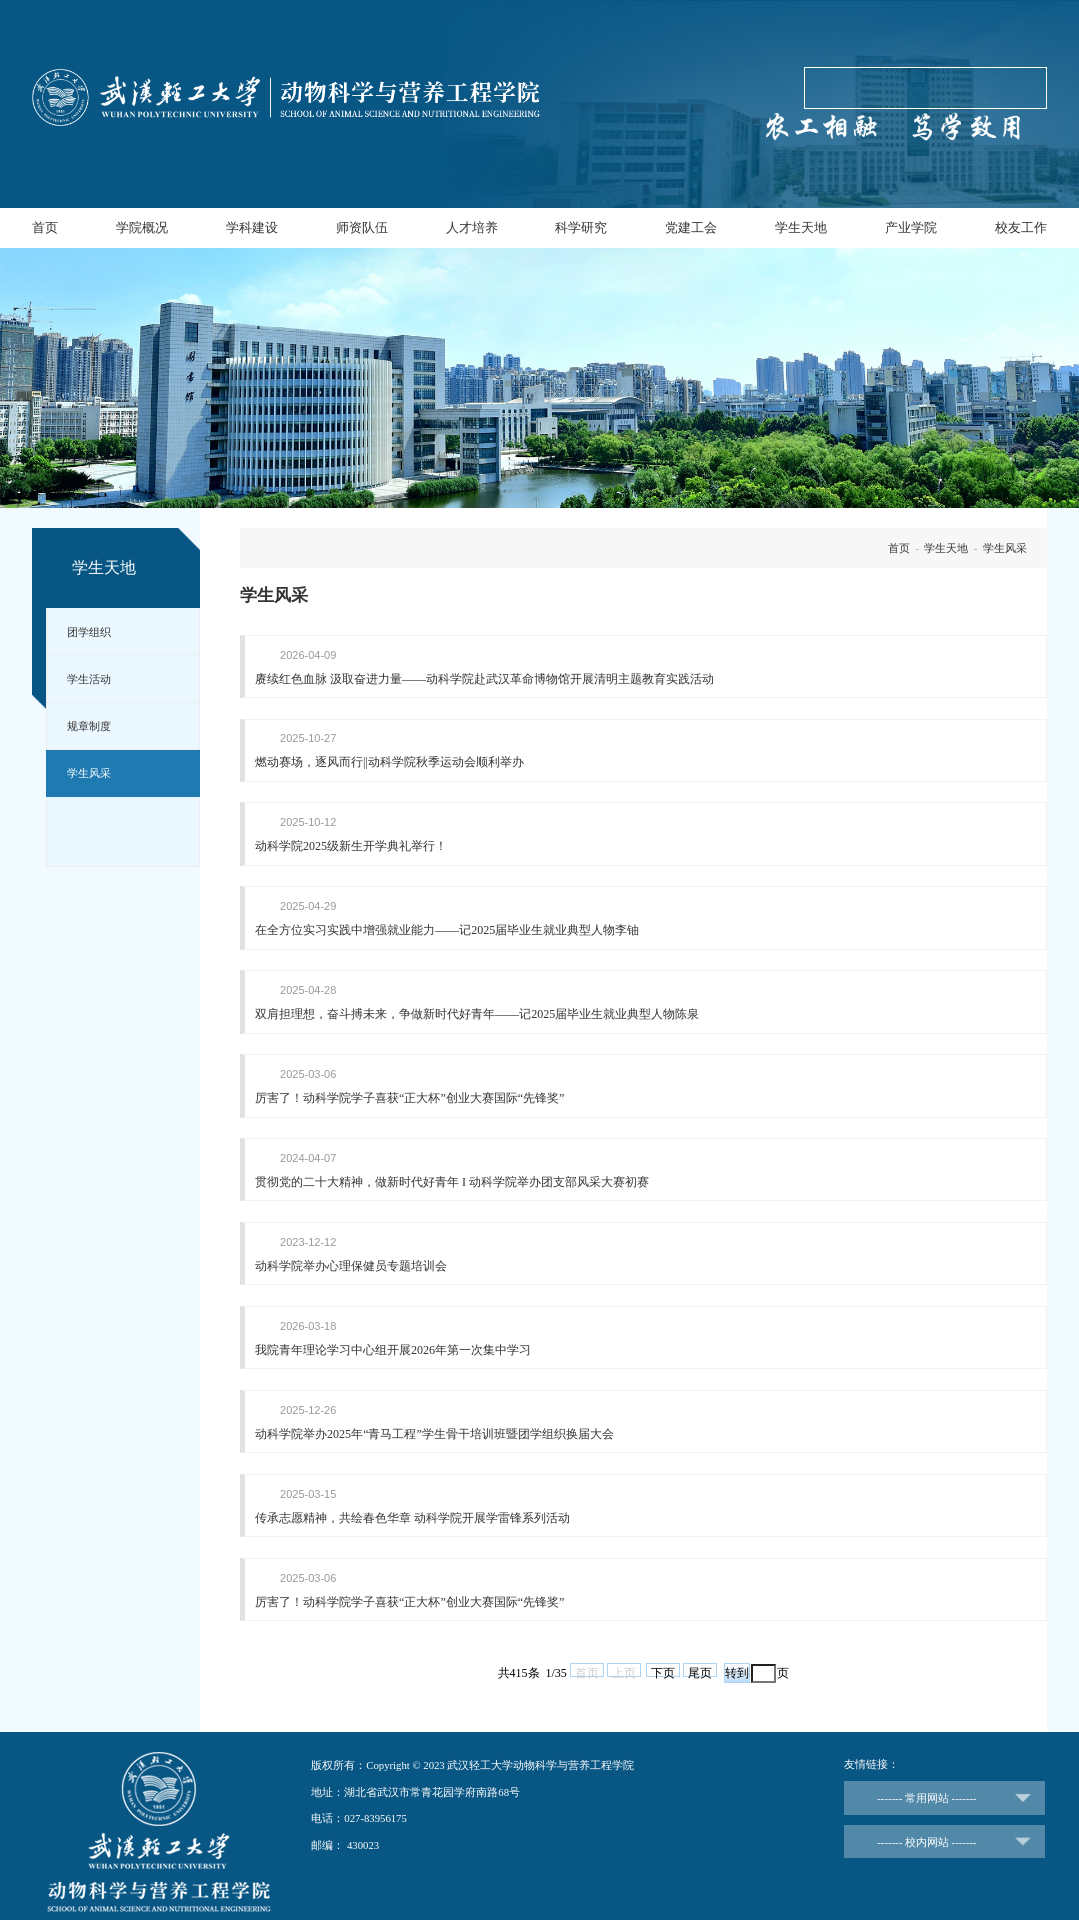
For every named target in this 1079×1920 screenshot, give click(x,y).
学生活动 (89, 679)
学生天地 (801, 227)
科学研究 (581, 227)
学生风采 (89, 773)
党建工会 (691, 227)
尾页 (700, 1659)
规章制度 (89, 726)
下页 (663, 1659)
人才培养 (472, 227)
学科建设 (252, 227)
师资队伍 (362, 227)
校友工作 (1021, 227)
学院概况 (142, 227)
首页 (45, 227)
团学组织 (89, 632)
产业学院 (911, 227)
